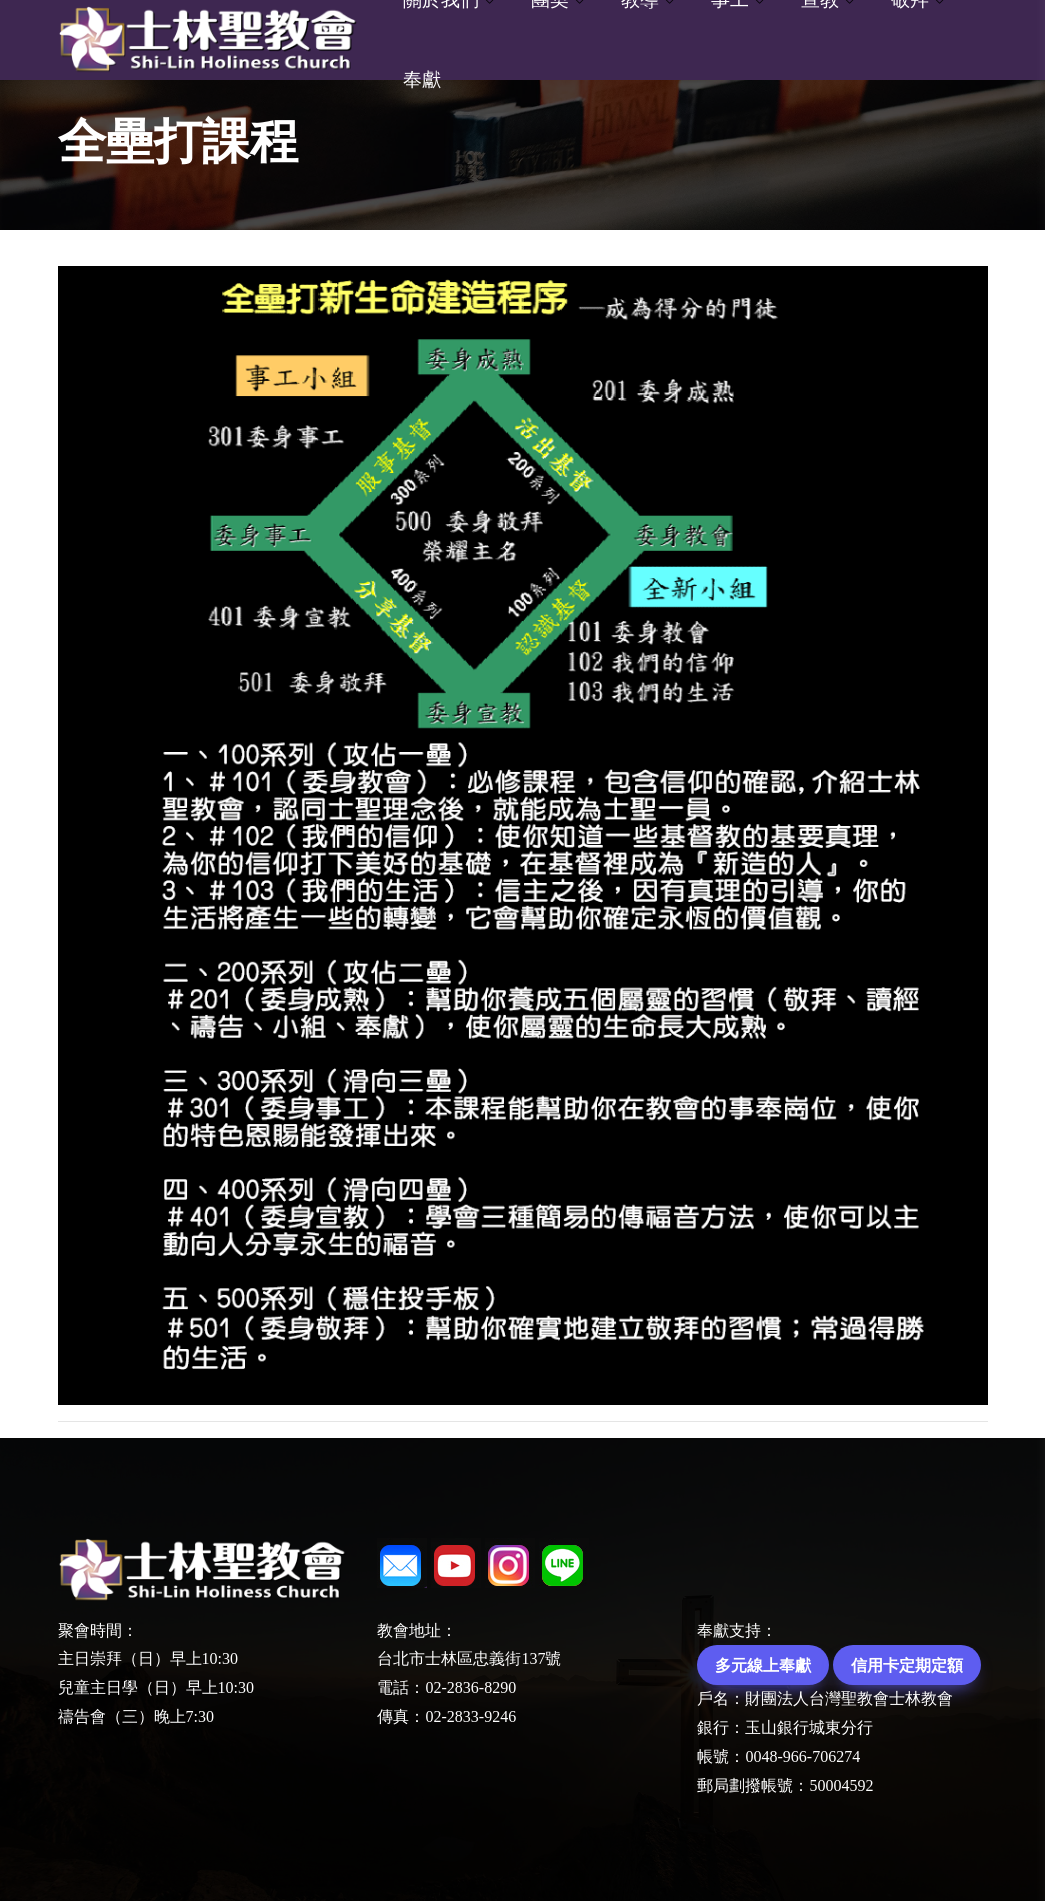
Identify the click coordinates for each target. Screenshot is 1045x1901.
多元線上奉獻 (763, 1665)
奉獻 (422, 79)
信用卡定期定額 (907, 1665)
